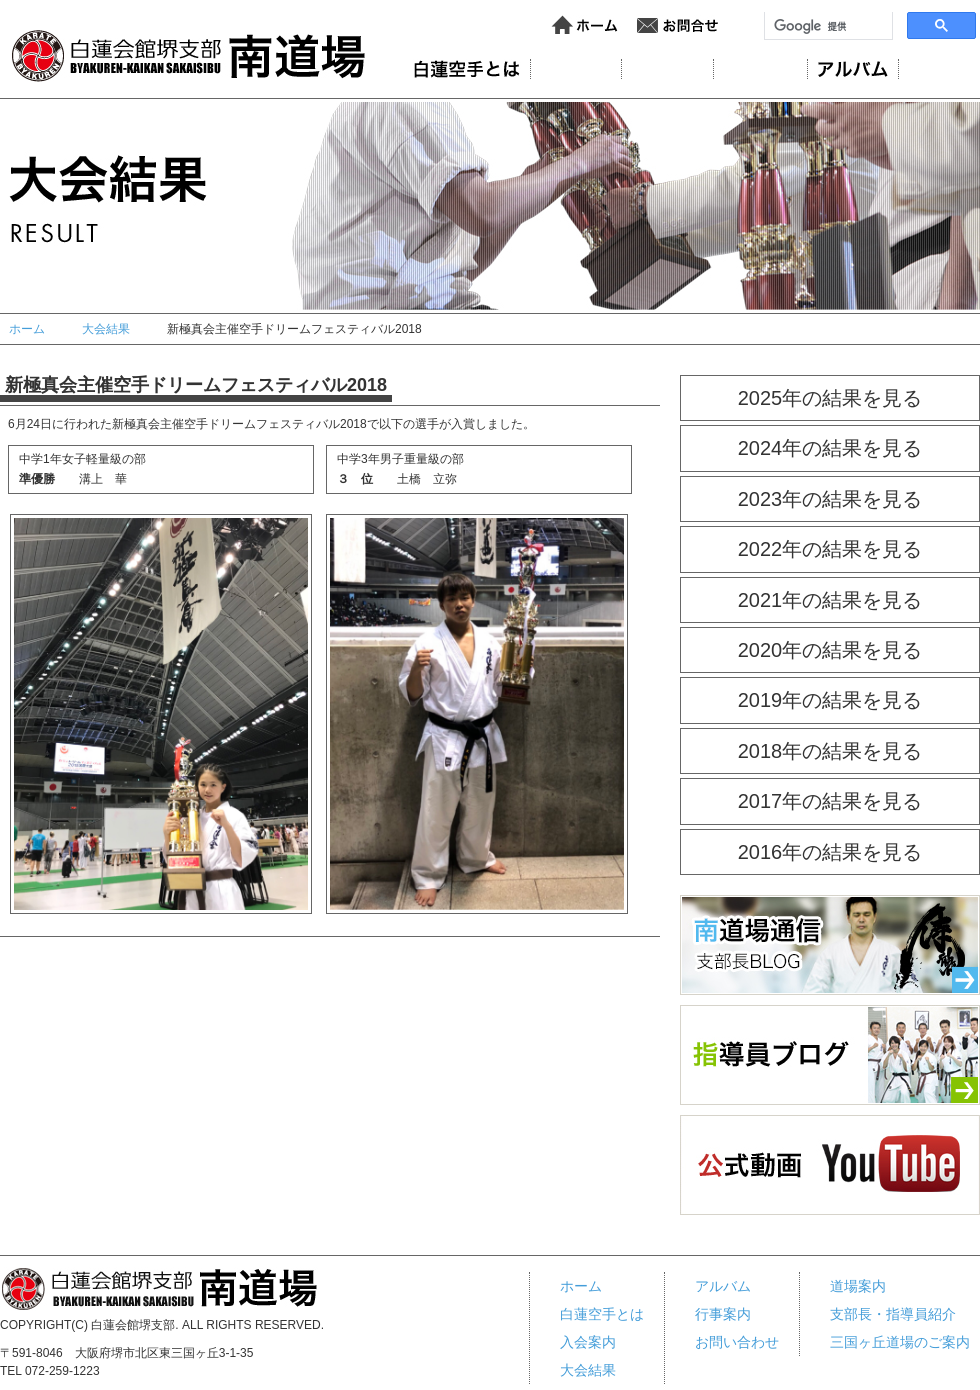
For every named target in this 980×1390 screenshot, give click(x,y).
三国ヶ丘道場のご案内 (900, 1342)
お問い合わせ (678, 25)
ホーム (585, 25)
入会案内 (667, 69)
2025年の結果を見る (830, 398)
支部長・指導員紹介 (893, 1314)
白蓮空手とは (602, 1314)
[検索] (826, 26)
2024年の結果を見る (830, 448)
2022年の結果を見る (830, 549)
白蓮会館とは (466, 69)
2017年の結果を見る (830, 801)
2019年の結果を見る (830, 700)
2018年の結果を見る (830, 751)
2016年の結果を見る (830, 852)
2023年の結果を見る (830, 499)
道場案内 (576, 69)
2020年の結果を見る (830, 650)
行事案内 (944, 69)
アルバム (853, 69)
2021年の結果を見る (830, 600)
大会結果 (760, 69)
